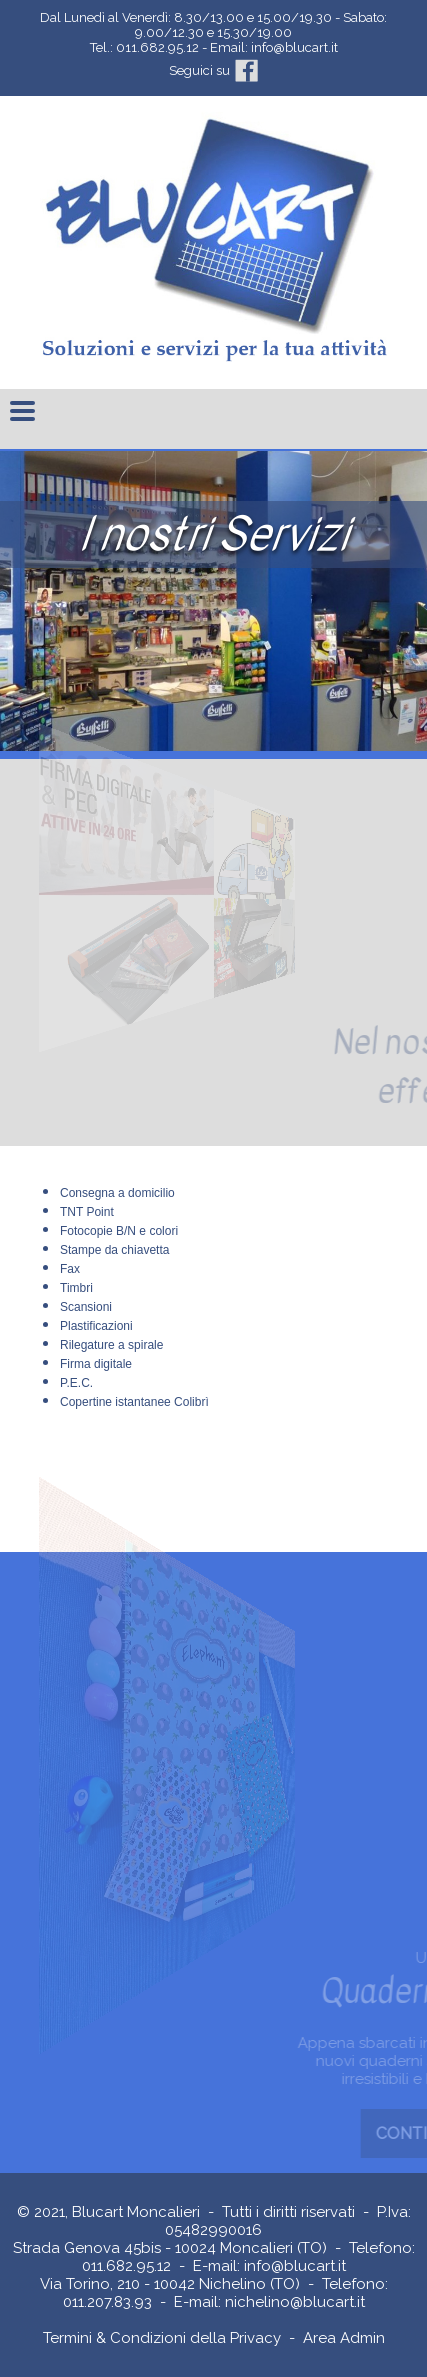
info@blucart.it (294, 47)
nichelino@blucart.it (295, 2302)
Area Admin (344, 2338)
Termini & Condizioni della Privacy (162, 2338)
